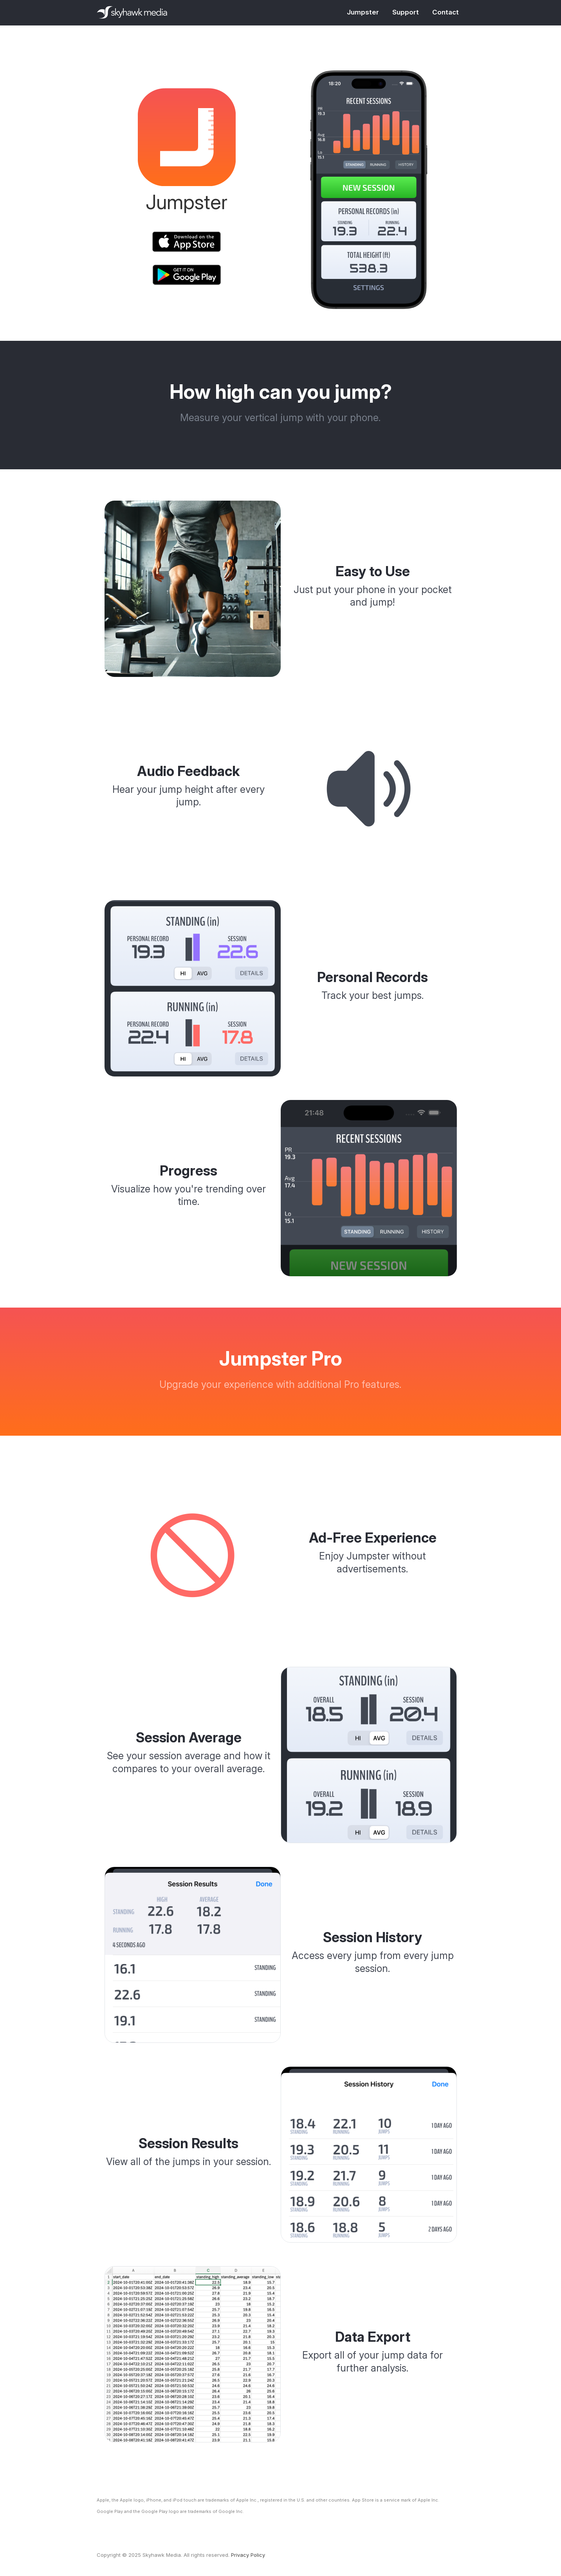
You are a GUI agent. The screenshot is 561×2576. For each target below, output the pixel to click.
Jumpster (363, 12)
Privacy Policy (248, 2555)
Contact (445, 12)
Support (405, 12)
